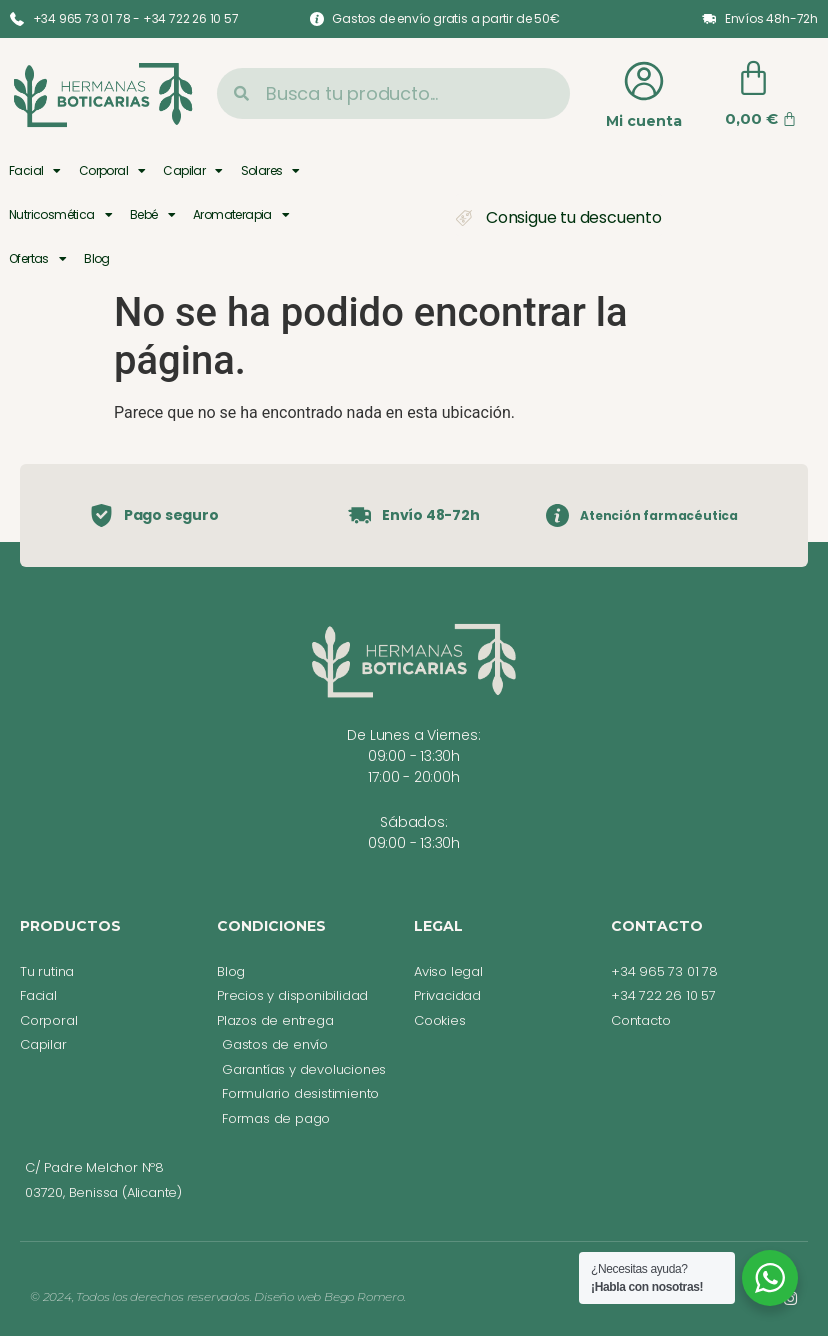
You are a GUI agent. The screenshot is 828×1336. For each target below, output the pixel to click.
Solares (270, 171)
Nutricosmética (60, 215)
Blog (97, 258)
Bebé (152, 215)
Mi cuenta (644, 121)
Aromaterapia (241, 215)
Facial (35, 171)
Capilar (192, 171)
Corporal (112, 171)
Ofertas (37, 259)
